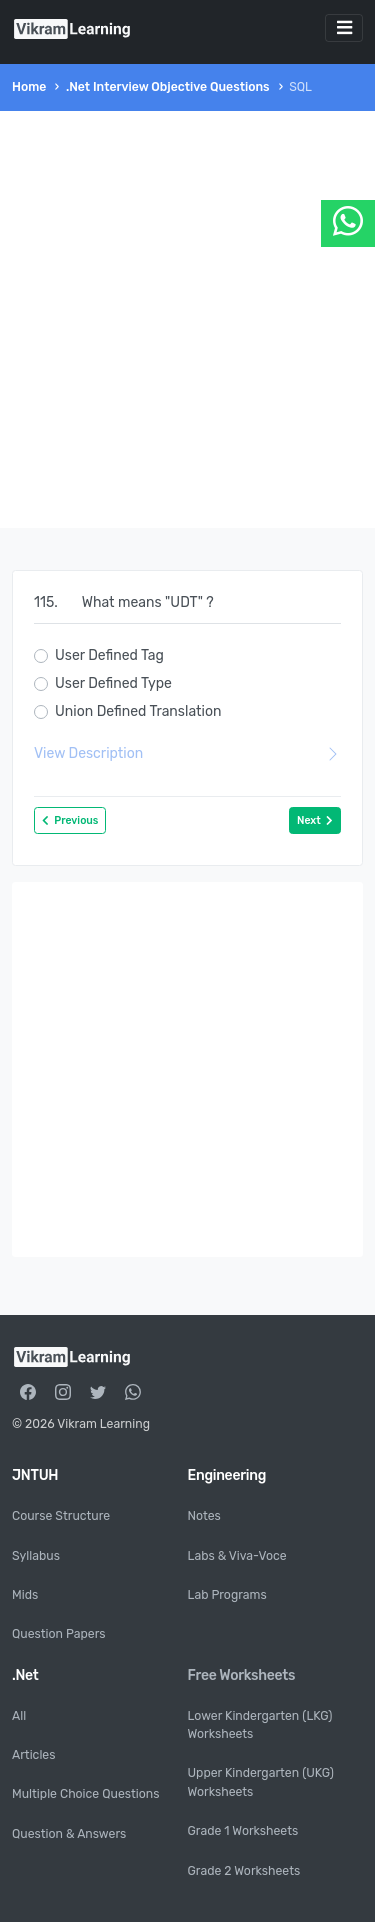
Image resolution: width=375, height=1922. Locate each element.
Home (29, 87)
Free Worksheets (242, 1675)
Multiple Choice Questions (85, 1794)
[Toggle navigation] (344, 28)
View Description (187, 753)
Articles (33, 1755)
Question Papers (59, 1634)
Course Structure (61, 1516)
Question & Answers (69, 1834)
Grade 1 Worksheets (243, 1831)
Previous (70, 820)
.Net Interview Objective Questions (168, 87)
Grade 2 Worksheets (244, 1871)
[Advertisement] (187, 319)
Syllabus (36, 1556)
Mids (25, 1595)
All (19, 1716)
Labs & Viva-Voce (237, 1556)
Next (315, 820)
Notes (204, 1516)
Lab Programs (227, 1595)
